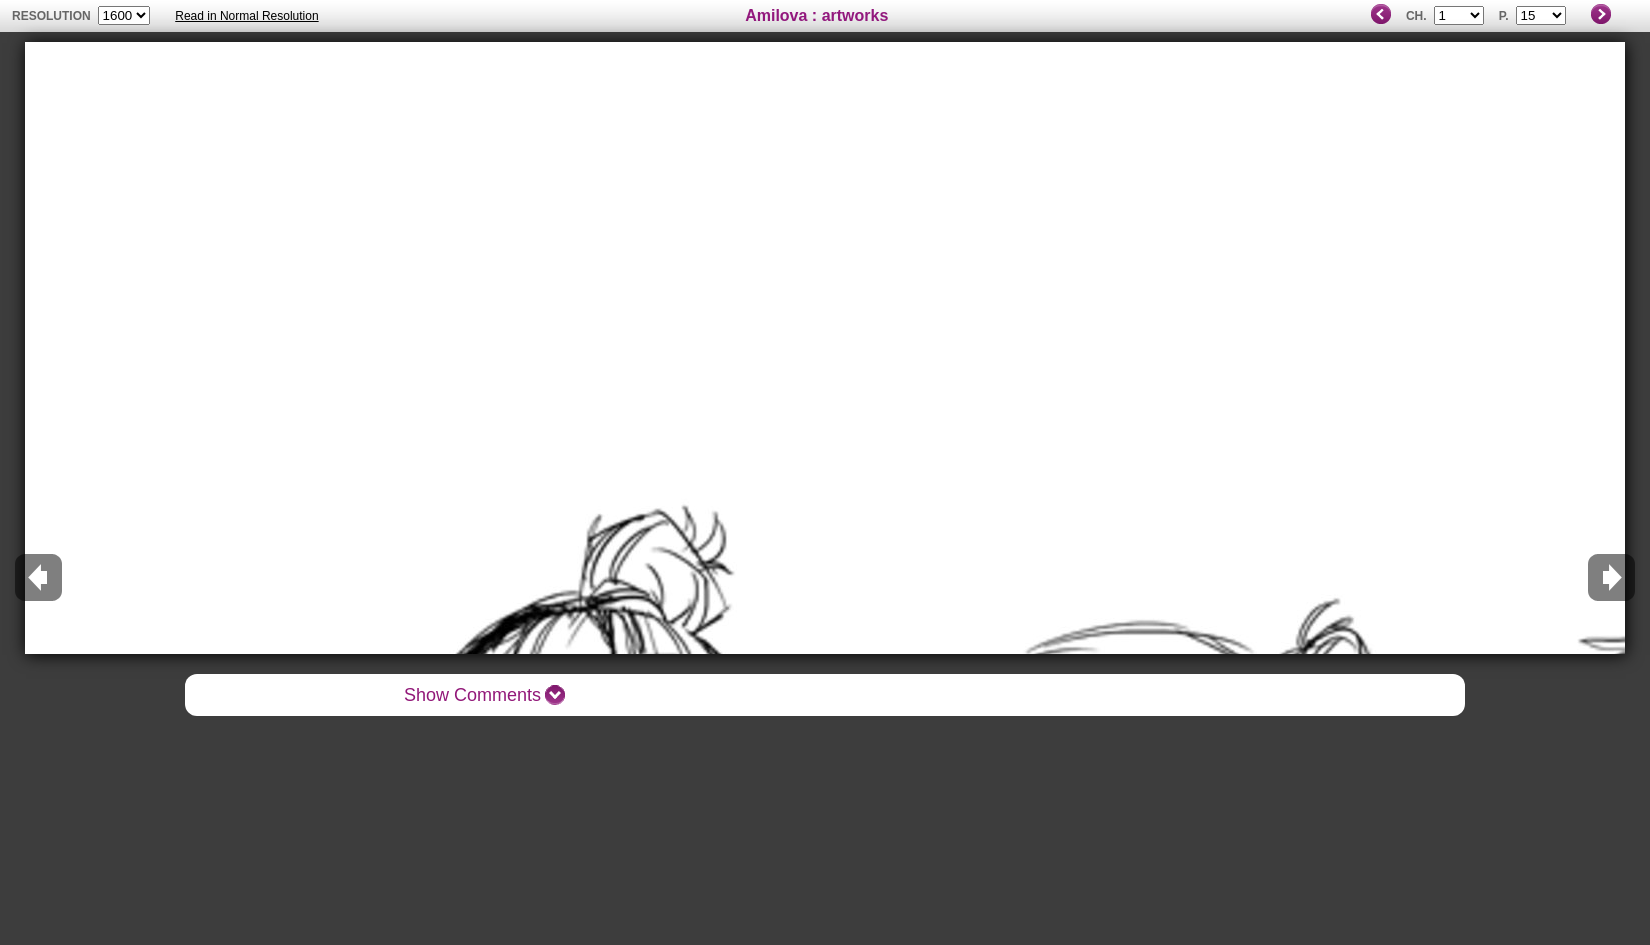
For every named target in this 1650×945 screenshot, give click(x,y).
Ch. (1416, 16)
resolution (53, 16)
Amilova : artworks (816, 15)
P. (1504, 16)
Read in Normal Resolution (246, 16)
